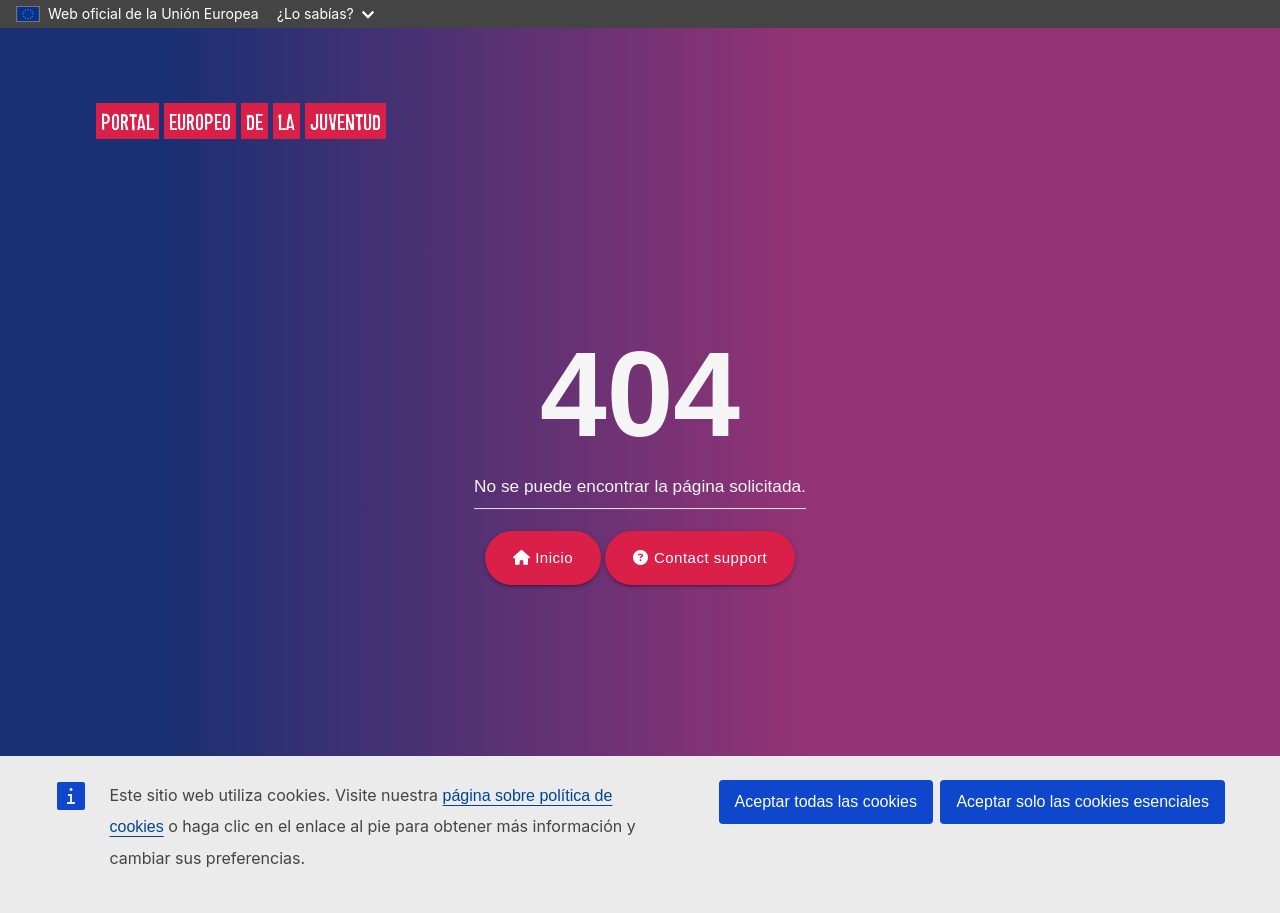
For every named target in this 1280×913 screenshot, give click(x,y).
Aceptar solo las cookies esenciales (1082, 801)
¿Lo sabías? (325, 13)
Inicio (554, 557)
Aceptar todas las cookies (826, 801)
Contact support (710, 557)
